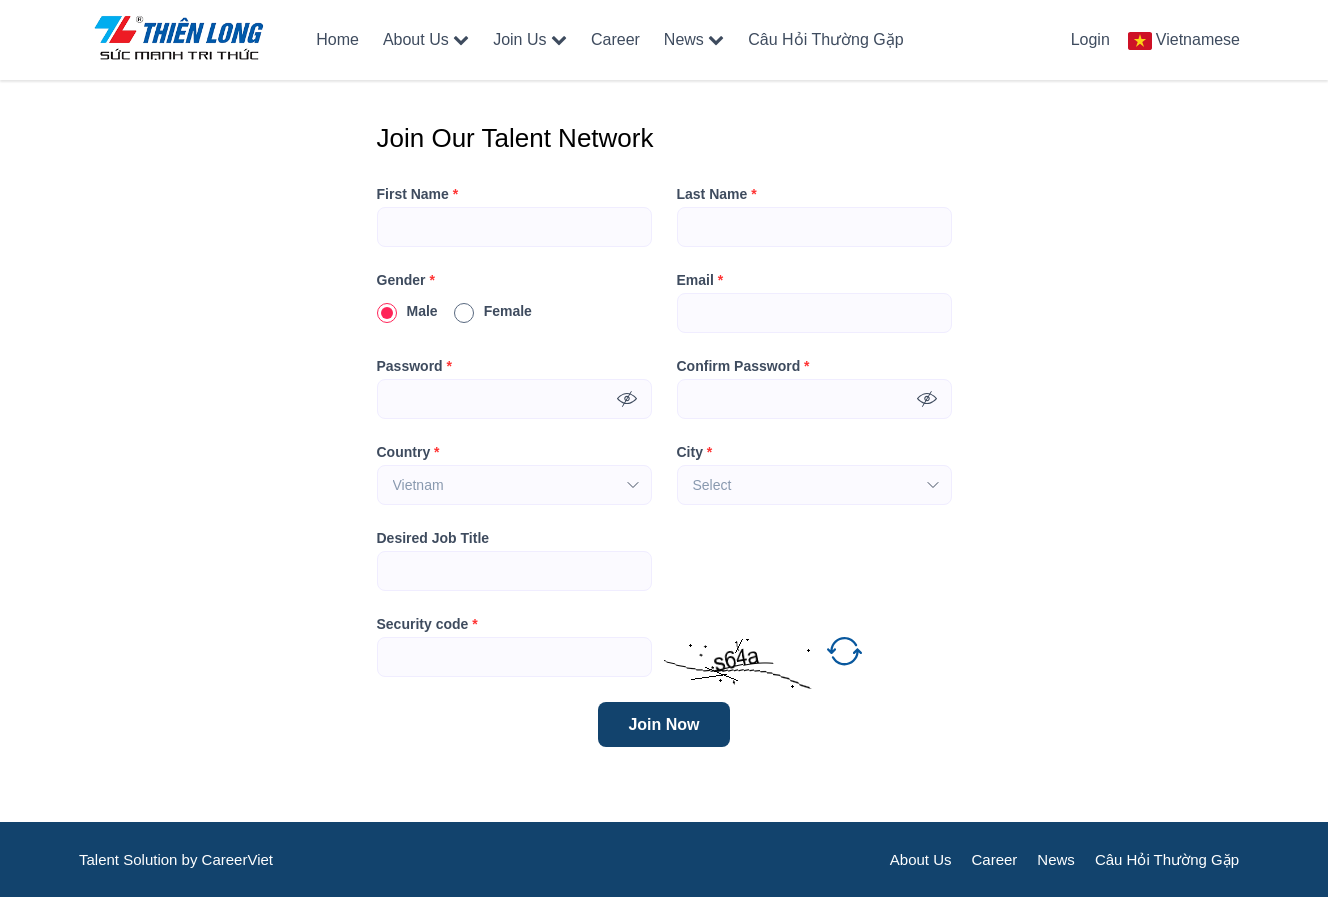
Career (615, 39)
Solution (152, 859)
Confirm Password (743, 366)
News (694, 39)
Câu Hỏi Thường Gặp (825, 39)
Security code (427, 624)
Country (408, 452)
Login (1090, 39)
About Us (426, 39)
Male (407, 311)
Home (337, 39)
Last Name (717, 194)
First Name (418, 194)
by (192, 859)
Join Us (530, 39)
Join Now (663, 724)
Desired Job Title (433, 538)
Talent (101, 859)
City (695, 452)
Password (414, 366)
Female (493, 311)
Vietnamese (1198, 39)
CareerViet (237, 859)
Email (700, 280)
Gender (406, 280)
